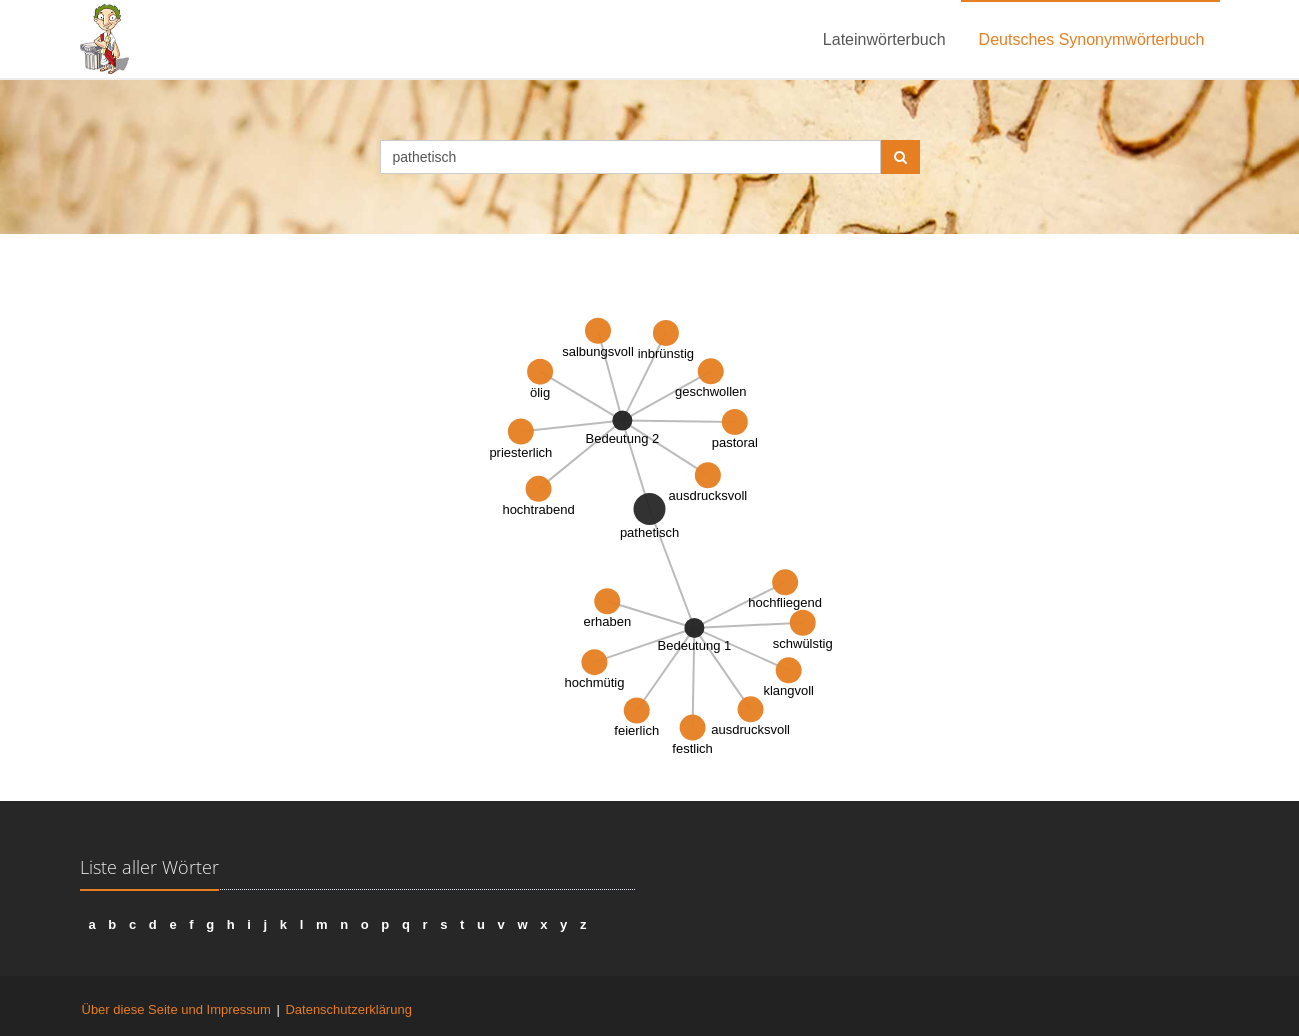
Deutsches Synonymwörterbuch (1092, 39)
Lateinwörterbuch (884, 39)
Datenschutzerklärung (348, 1009)
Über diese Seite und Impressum (176, 1009)
